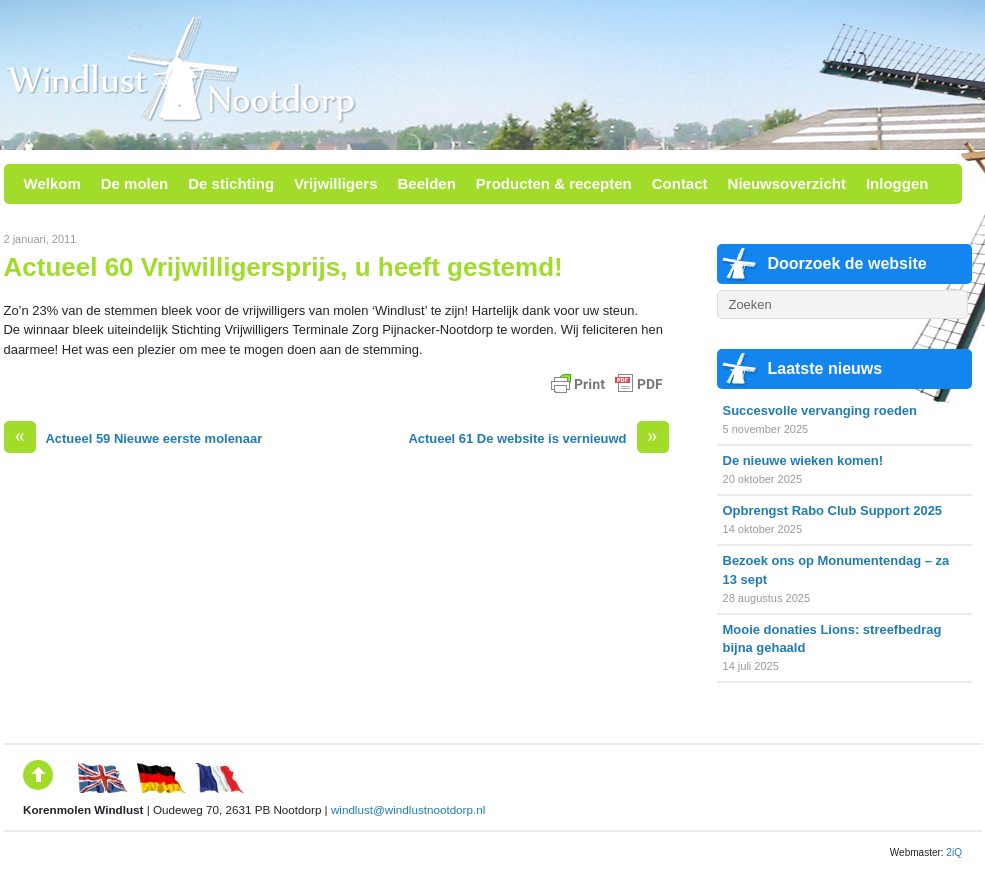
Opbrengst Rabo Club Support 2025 (833, 510)
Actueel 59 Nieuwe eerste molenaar (133, 438)
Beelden (426, 183)
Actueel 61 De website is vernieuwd (538, 438)
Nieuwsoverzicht (787, 183)
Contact (680, 183)
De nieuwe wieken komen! (803, 460)
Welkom (52, 183)
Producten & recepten (554, 183)
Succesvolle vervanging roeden (820, 410)
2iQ (954, 852)
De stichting (231, 183)
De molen (135, 183)
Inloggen (897, 183)
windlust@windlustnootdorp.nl (408, 809)
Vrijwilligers (335, 183)
